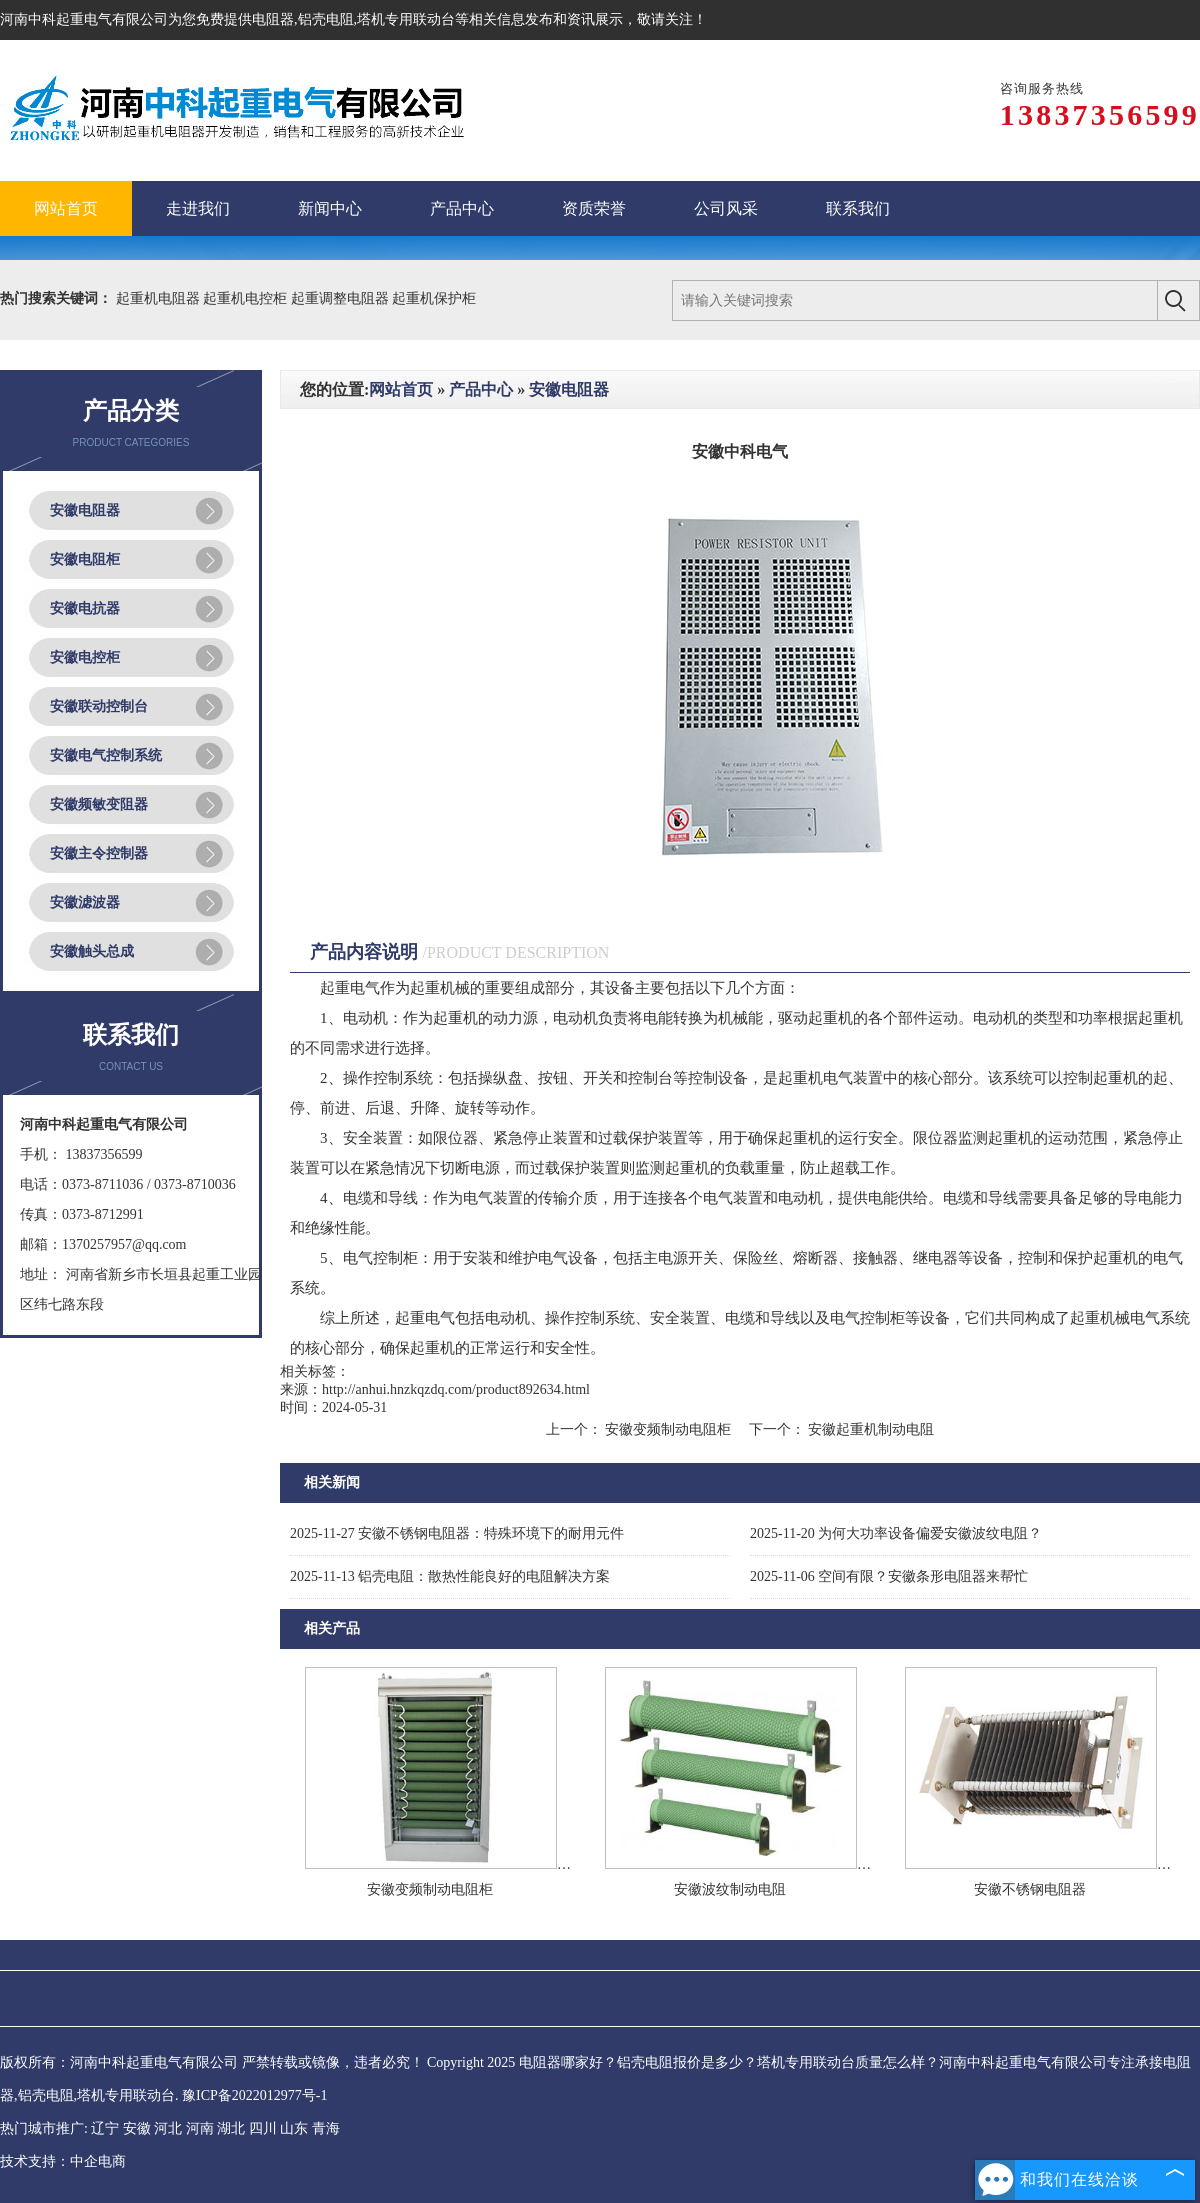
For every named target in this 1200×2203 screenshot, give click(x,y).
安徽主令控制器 (99, 853)
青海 (326, 2128)
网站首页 (401, 389)
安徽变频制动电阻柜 (668, 1429)
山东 (294, 2128)
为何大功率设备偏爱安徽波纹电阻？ (896, 1533)
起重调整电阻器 (342, 298)
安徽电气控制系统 (106, 755)
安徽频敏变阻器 (99, 804)
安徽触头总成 (92, 951)
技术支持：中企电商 (63, 2161)
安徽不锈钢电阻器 (1030, 1889)
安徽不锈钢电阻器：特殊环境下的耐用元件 (457, 1533)
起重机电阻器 (160, 298)
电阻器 (273, 19)
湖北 (231, 2128)
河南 (200, 2128)
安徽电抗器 (85, 608)
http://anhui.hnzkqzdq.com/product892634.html (456, 1389)
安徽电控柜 (85, 657)
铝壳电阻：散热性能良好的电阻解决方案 (450, 1576)
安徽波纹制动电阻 (730, 1889)
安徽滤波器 (85, 902)
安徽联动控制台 (99, 706)
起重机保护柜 (434, 298)
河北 (168, 2128)
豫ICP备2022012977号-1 (254, 2095)
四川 (263, 2128)
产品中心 (481, 389)
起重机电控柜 (247, 298)
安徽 (137, 2128)
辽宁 (105, 2128)
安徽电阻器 (85, 510)
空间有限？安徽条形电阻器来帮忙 (889, 1576)
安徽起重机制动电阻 (870, 1429)
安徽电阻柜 (85, 559)
